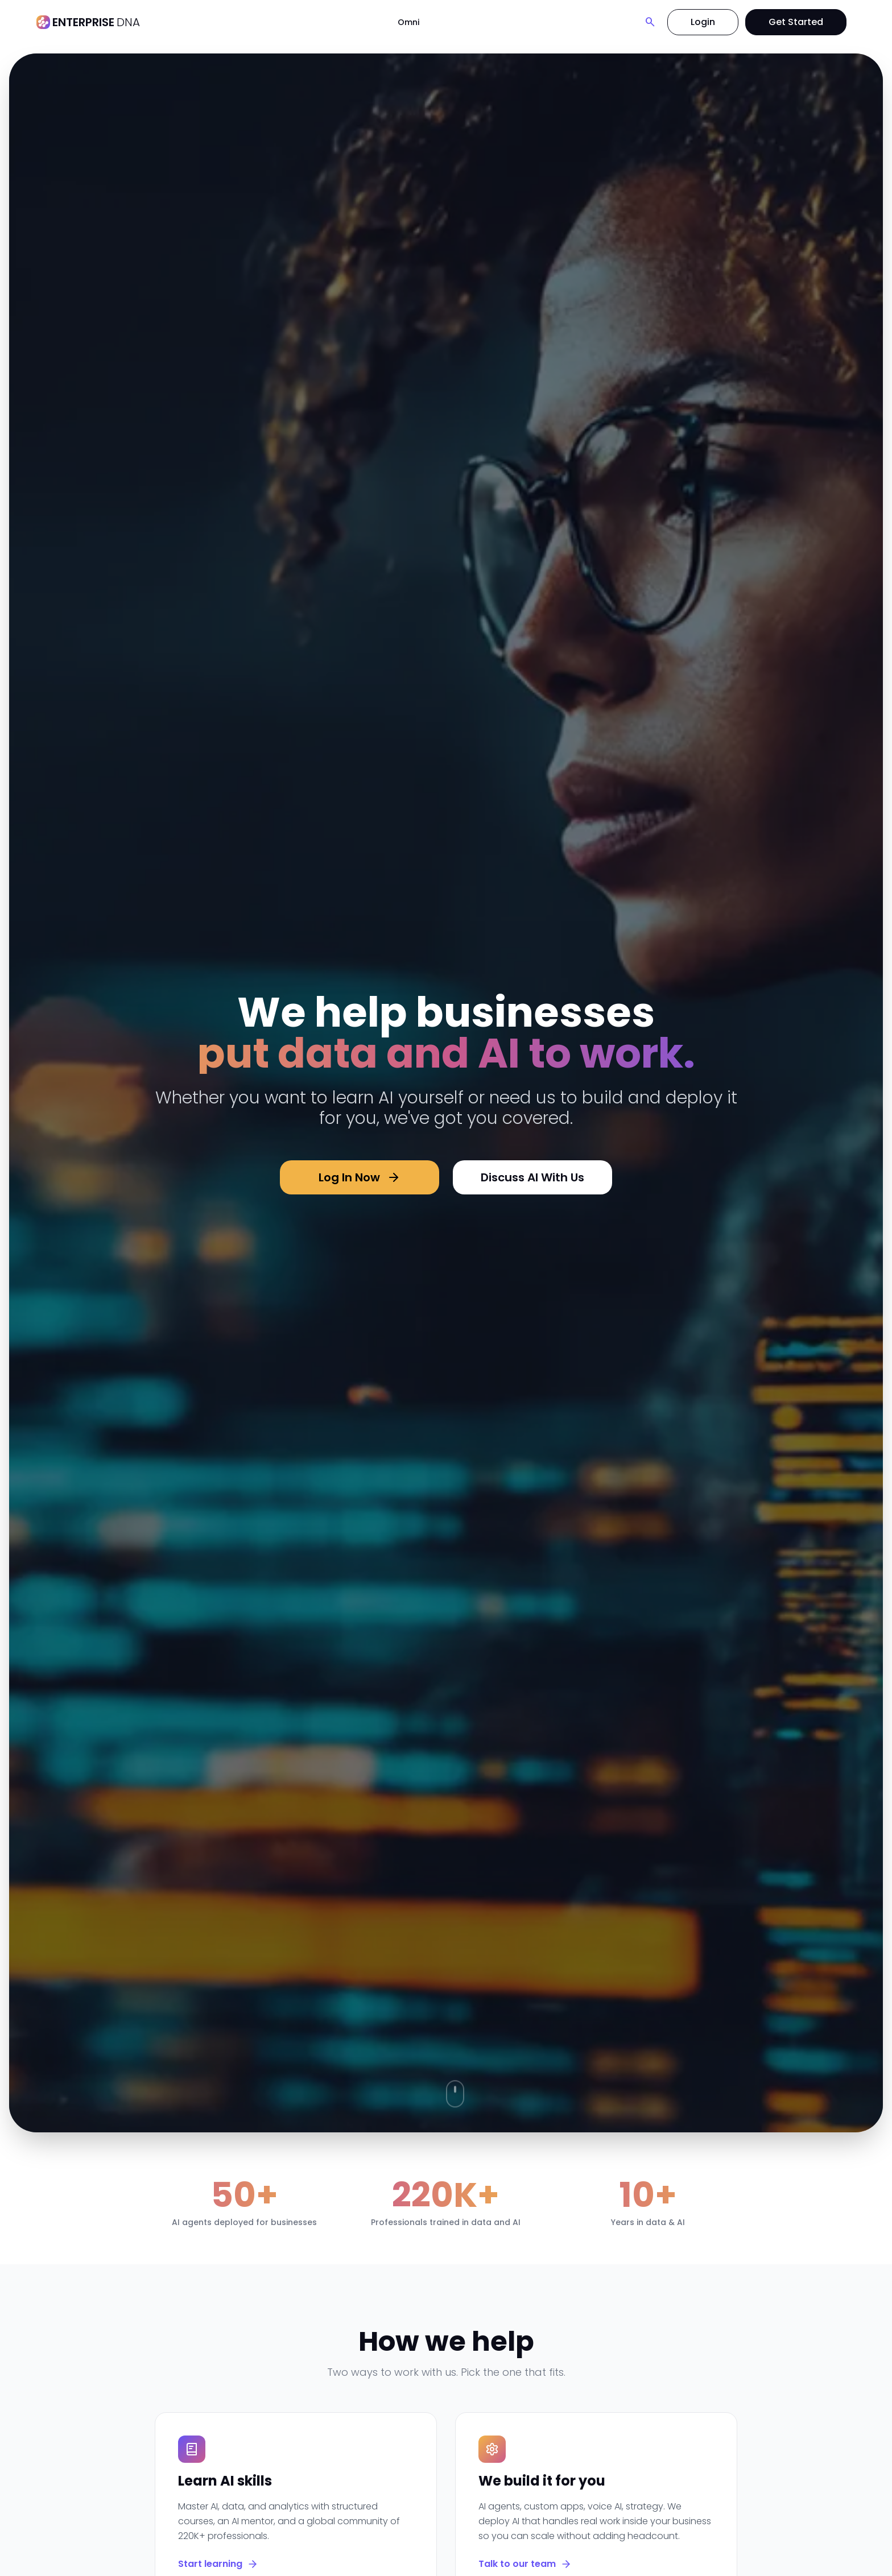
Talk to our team (525, 2563)
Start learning (218, 2563)
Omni (408, 22)
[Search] (650, 22)
